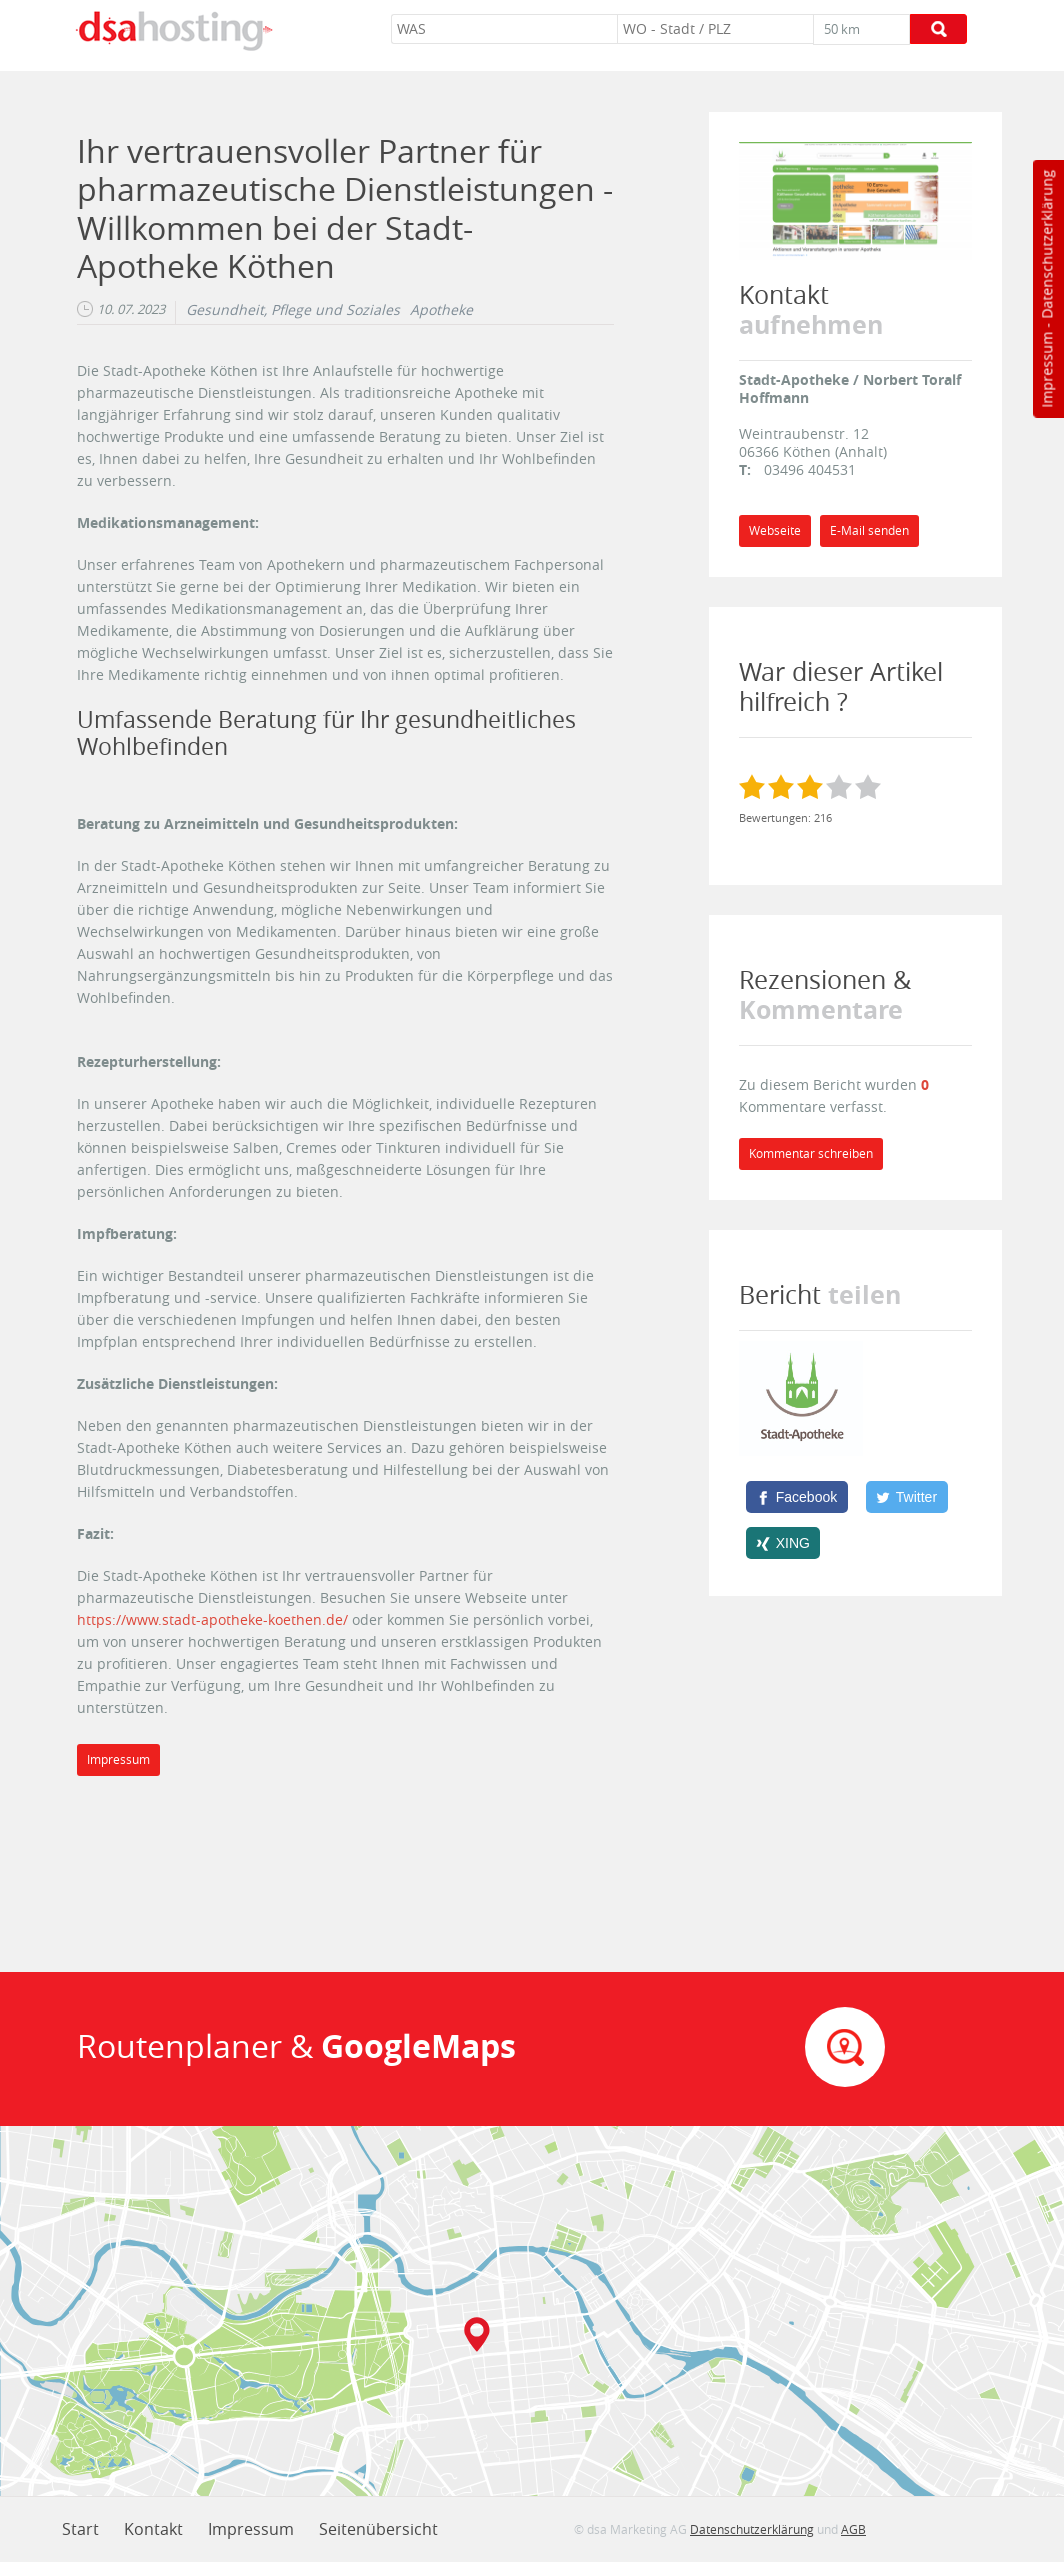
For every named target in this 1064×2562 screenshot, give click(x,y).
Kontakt (153, 2529)
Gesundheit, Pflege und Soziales (293, 310)
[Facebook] (797, 1497)
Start (80, 2529)
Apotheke (441, 310)
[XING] (783, 1543)
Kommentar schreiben (811, 1153)
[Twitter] (907, 1497)
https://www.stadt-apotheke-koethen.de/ (212, 1619)
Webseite (775, 530)
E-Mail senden (869, 530)
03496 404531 (810, 469)
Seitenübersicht (378, 2529)
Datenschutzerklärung (1046, 244)
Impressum (1046, 370)
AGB (853, 2529)
